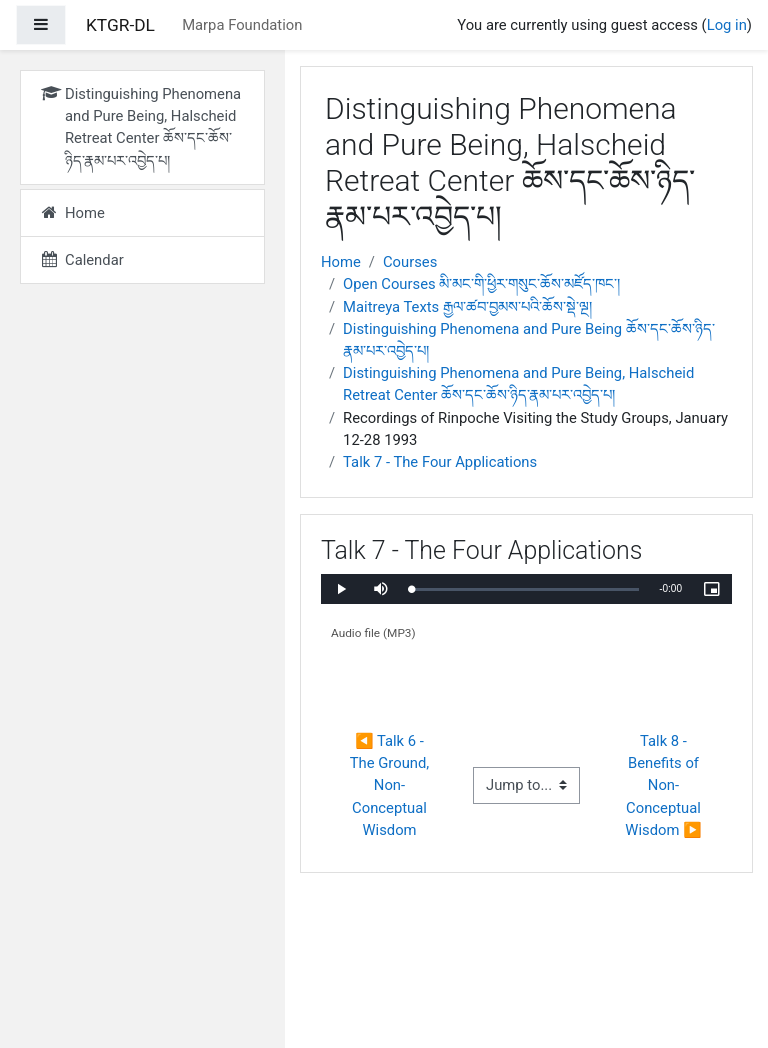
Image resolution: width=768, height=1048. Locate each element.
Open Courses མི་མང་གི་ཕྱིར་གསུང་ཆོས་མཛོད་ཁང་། (481, 284)
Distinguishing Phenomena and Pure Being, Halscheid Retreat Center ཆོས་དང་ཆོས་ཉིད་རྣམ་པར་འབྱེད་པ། (518, 384)
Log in (727, 25)
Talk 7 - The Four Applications (440, 462)
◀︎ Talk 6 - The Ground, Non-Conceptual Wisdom (391, 785)
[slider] (525, 589)
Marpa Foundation (242, 25)
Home (341, 262)
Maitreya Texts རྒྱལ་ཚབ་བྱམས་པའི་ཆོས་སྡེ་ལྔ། (467, 307)
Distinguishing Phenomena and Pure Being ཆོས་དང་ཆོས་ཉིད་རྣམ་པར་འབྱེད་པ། (529, 340)
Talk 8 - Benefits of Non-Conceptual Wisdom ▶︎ (664, 785)
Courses (410, 262)
